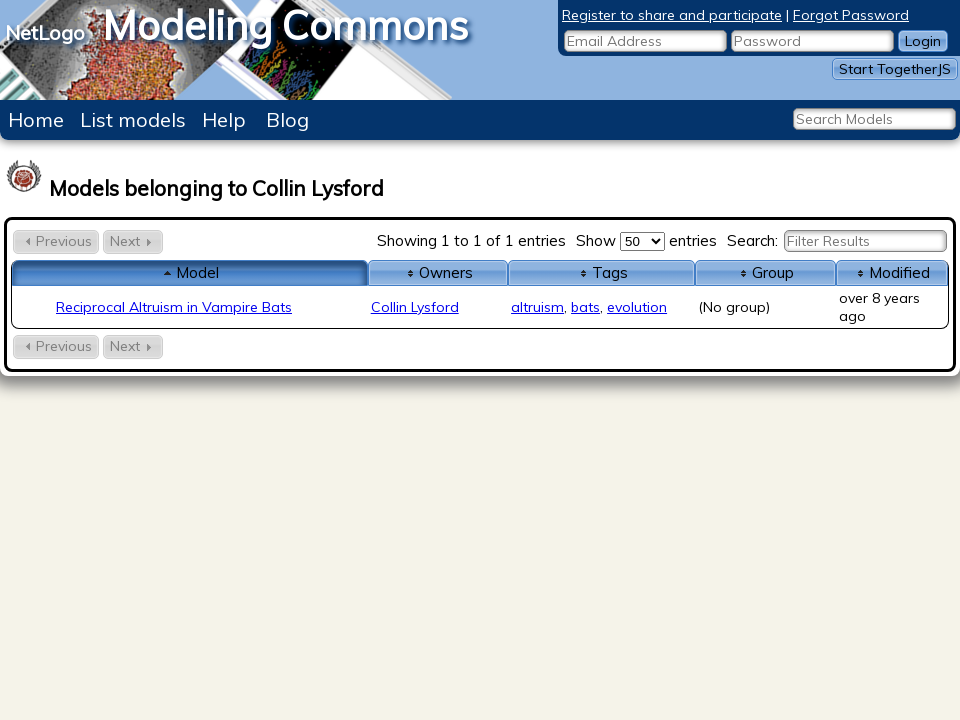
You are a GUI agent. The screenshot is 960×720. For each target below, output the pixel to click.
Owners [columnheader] (438, 272)
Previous (56, 241)
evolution (637, 307)
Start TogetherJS (895, 69)
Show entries (646, 240)
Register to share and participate (672, 15)
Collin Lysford (415, 307)
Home (36, 119)
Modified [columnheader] (891, 272)
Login (923, 41)
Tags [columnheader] (602, 272)
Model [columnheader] (189, 272)
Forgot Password (851, 15)
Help (224, 119)
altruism (537, 307)
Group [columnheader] (765, 272)
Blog (287, 119)
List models (133, 119)
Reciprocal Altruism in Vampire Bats (174, 307)
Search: (837, 240)
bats (585, 307)
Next (133, 241)
